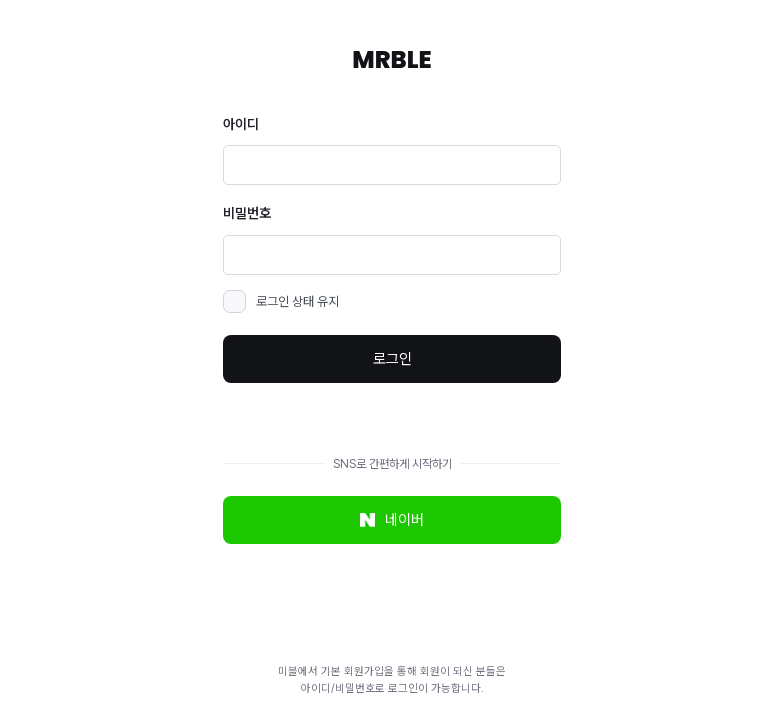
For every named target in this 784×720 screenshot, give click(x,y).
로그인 (392, 359)
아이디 (241, 124)
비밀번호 (247, 213)
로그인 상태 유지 (297, 301)
